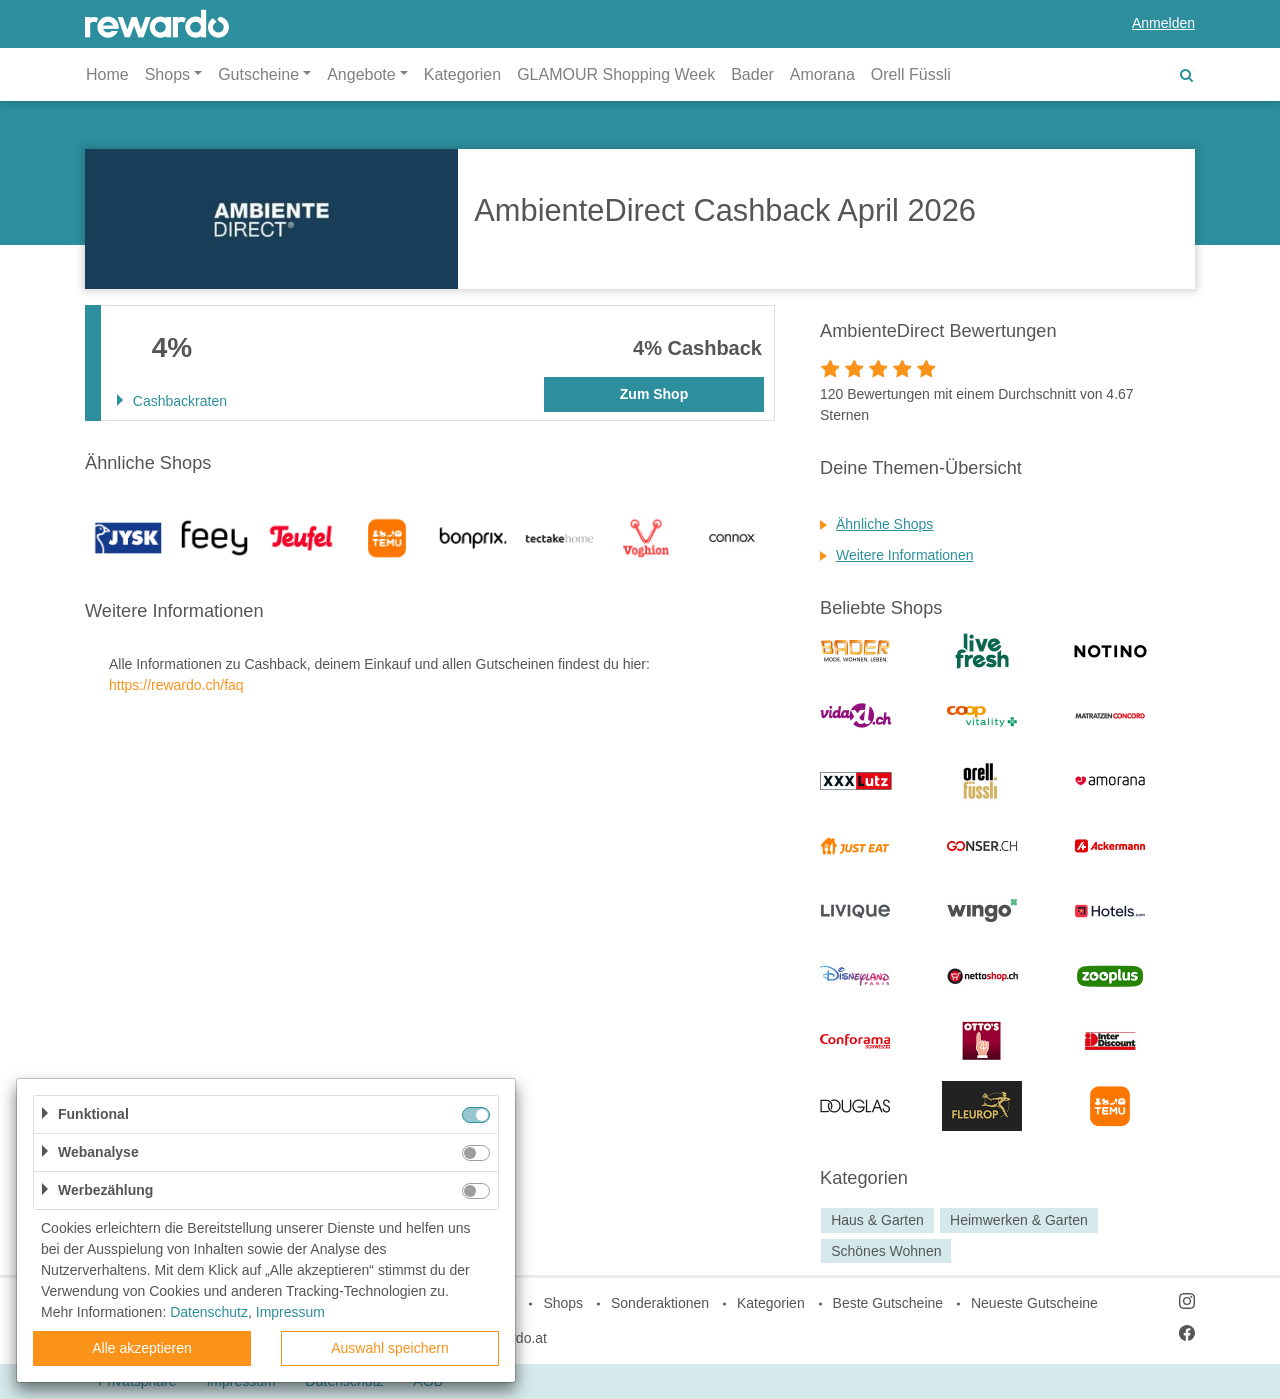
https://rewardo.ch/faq (176, 685)
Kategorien (462, 74)
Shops (563, 1303)
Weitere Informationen (904, 555)
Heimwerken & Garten (1019, 1220)
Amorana (822, 74)
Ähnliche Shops (884, 524)
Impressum (290, 1312)
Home (107, 74)
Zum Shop (654, 394)
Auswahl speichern (390, 1348)
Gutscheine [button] (258, 74)
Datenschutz (209, 1312)
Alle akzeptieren (142, 1348)
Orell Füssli (911, 74)
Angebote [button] (361, 74)
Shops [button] (167, 74)
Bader (752, 74)
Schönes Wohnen (886, 1251)
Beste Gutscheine (888, 1303)
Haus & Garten (877, 1220)
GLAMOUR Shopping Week (616, 74)
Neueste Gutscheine (1034, 1303)
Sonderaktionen (660, 1303)
